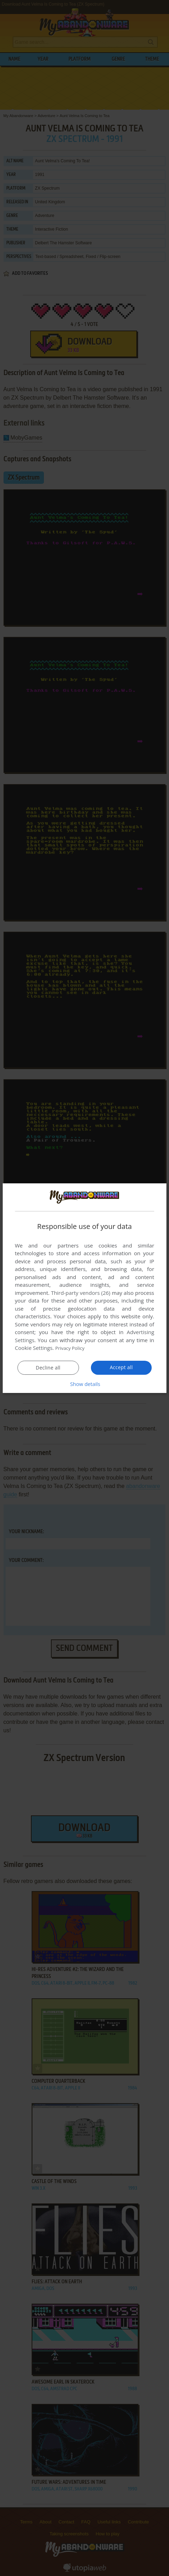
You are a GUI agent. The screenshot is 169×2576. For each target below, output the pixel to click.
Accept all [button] (121, 1367)
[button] (85, 1384)
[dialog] (84, 1288)
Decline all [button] (48, 1367)
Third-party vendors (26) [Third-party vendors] (80, 1292)
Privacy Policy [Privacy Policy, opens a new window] (71, 1347)
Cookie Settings (33, 1347)
